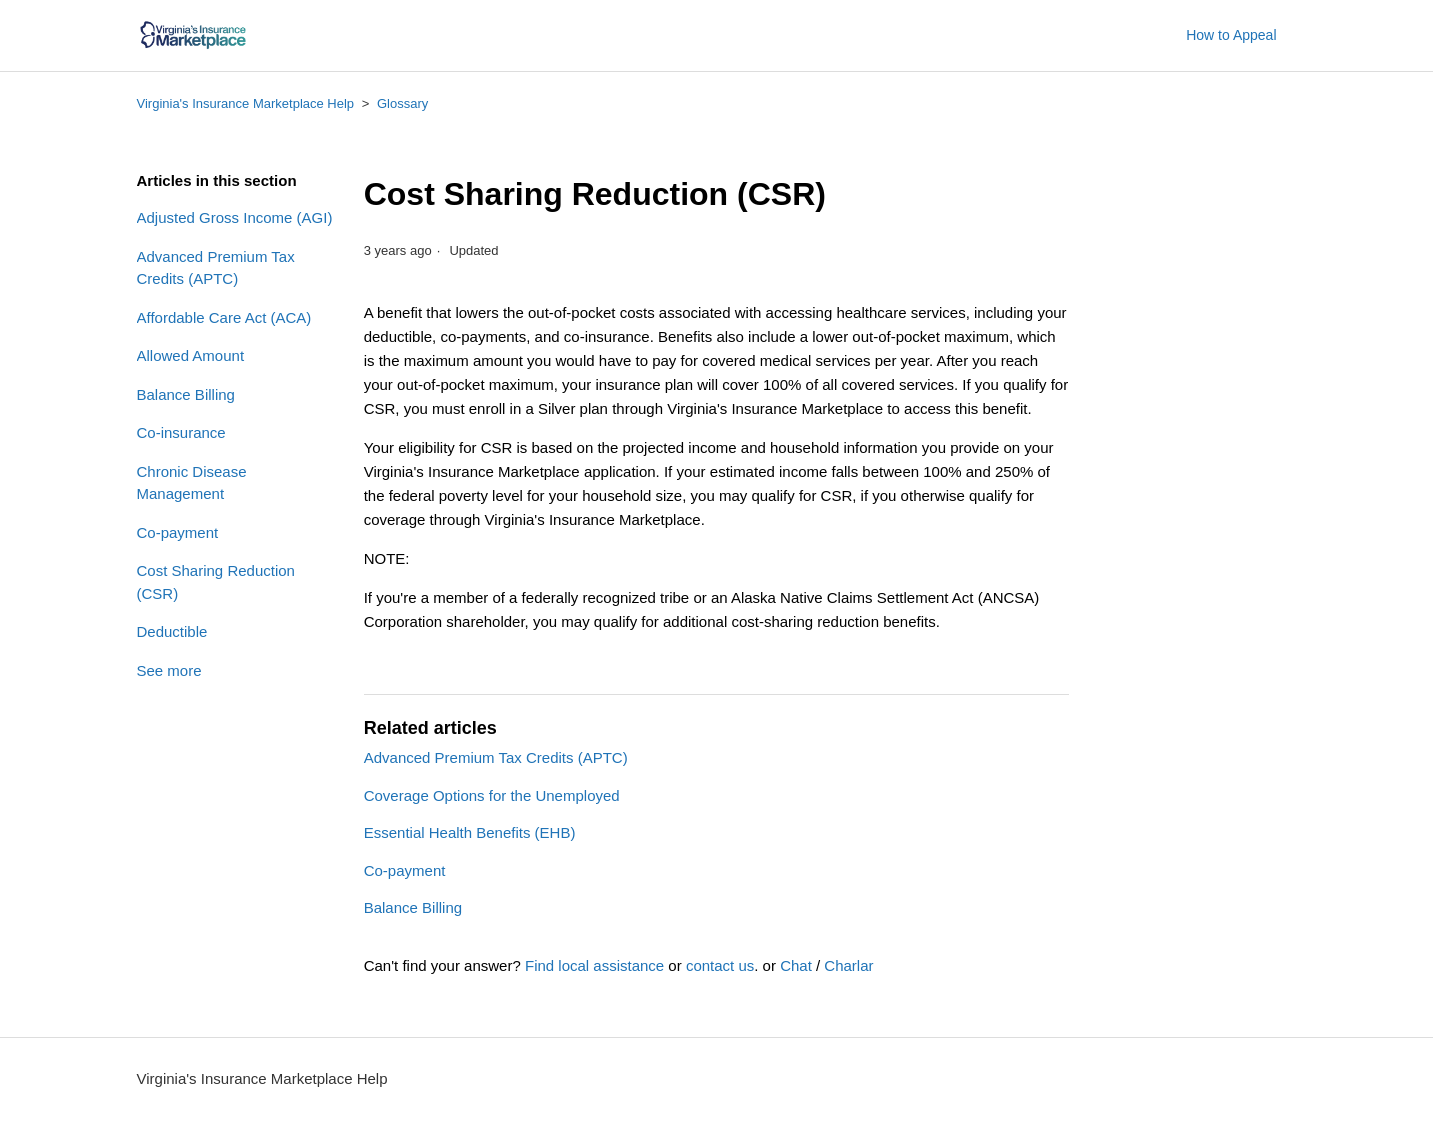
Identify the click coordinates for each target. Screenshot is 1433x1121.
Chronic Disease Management (192, 483)
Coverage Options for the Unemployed (492, 795)
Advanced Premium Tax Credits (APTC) (216, 268)
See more (169, 670)
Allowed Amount (191, 355)
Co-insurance (181, 432)
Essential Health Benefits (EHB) (470, 832)
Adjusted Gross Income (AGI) (235, 217)
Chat (796, 965)
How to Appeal (1231, 35)
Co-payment (178, 532)
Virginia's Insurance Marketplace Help (246, 103)
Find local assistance (594, 965)
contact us (720, 965)
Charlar (848, 965)
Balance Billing (186, 394)
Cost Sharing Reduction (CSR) (216, 582)
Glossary (402, 103)
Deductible (172, 631)
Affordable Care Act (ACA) (224, 317)
